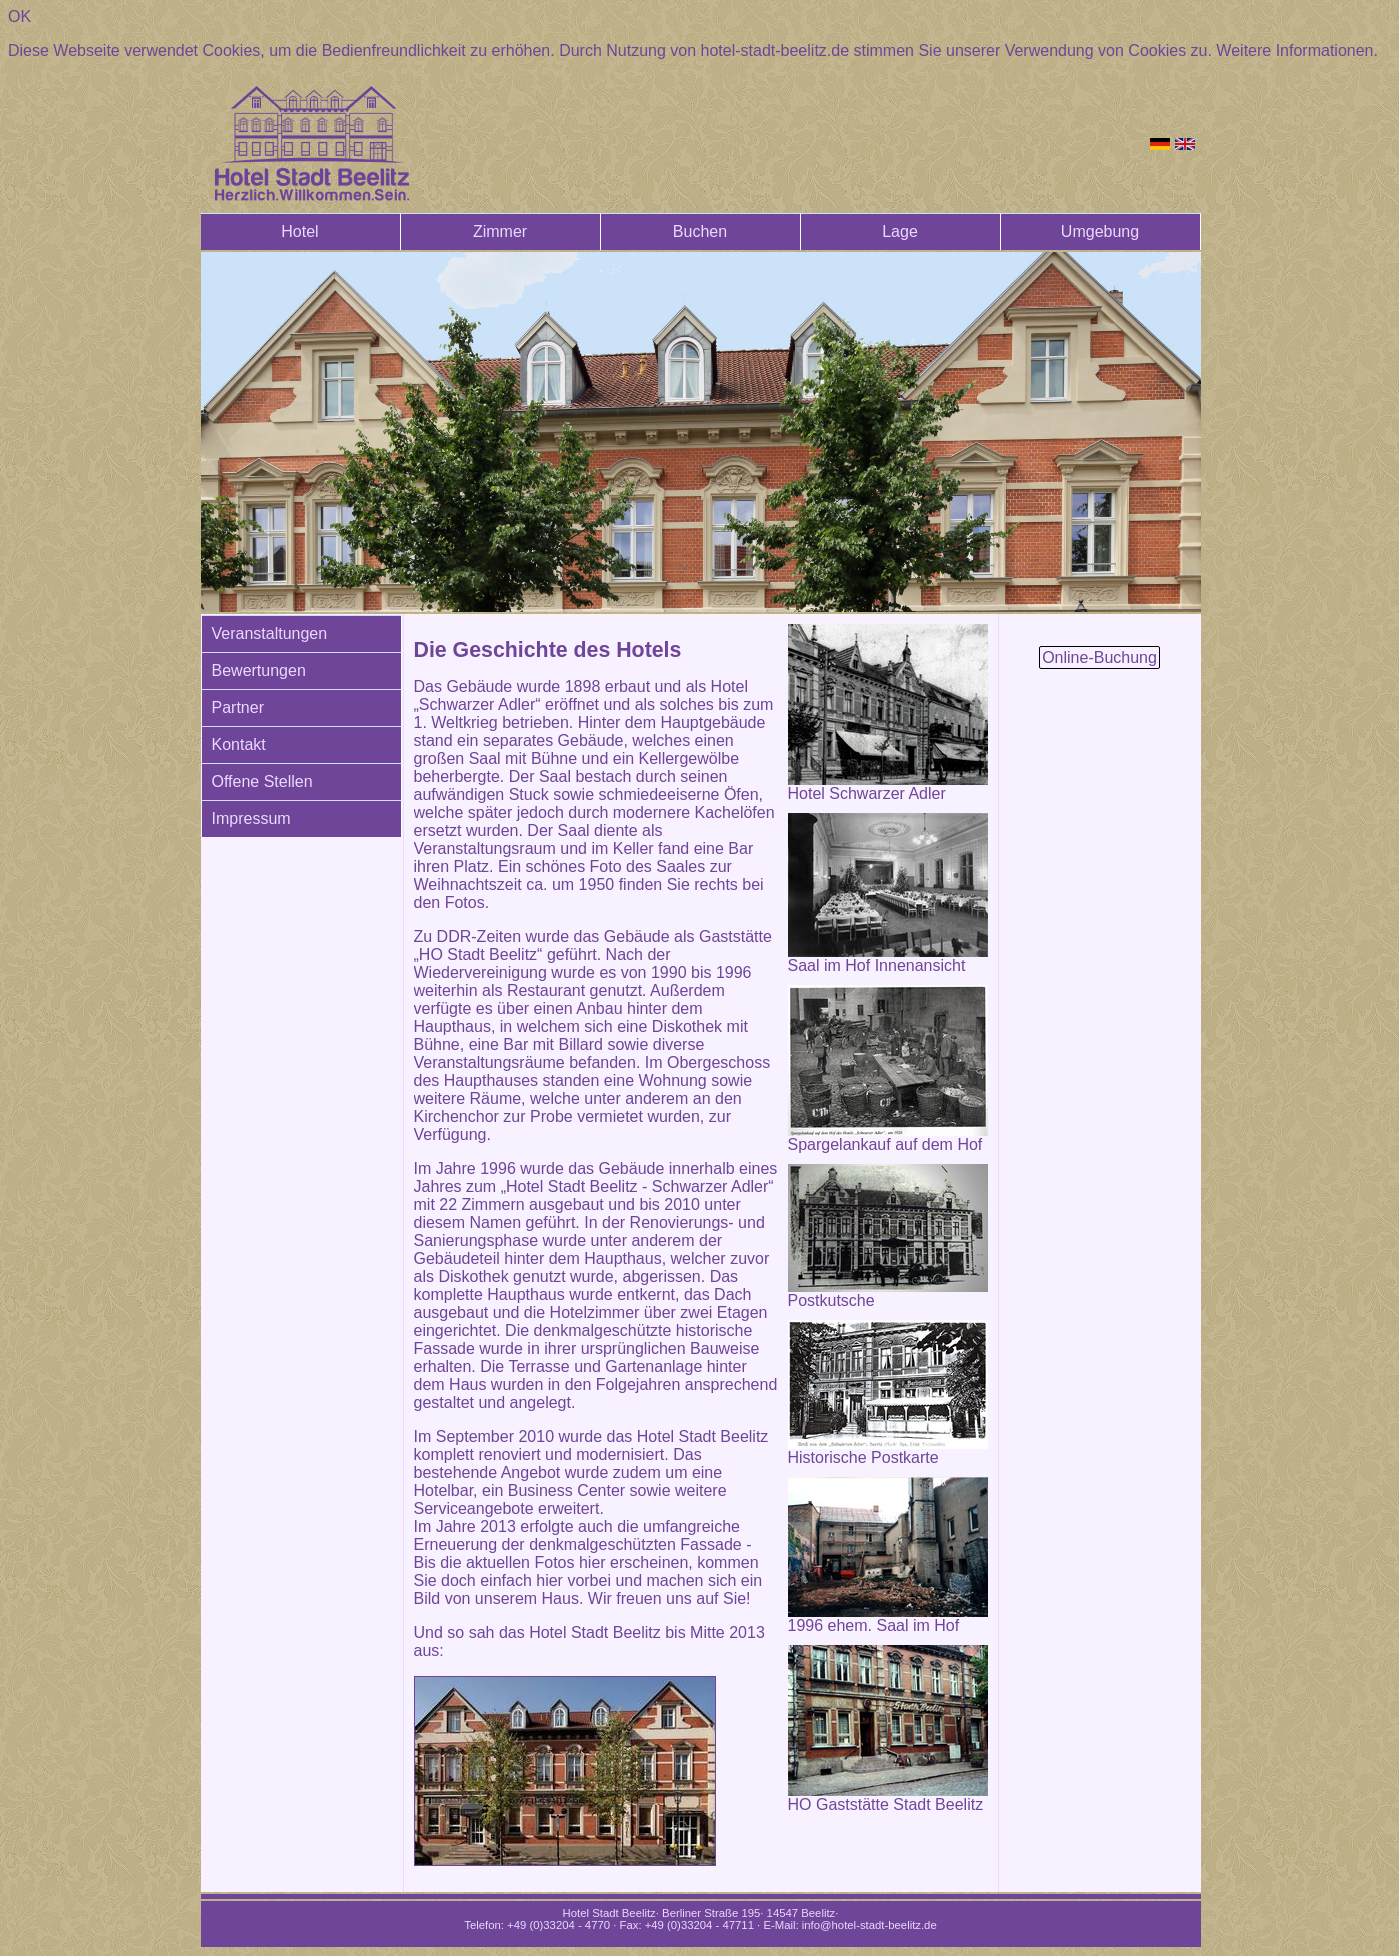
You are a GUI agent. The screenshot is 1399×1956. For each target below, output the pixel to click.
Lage (900, 231)
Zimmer (500, 231)
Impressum (251, 818)
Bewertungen (259, 670)
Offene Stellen (262, 781)
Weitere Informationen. (1297, 50)
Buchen (700, 231)
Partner (238, 707)
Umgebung (1100, 231)
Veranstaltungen (270, 633)
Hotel (299, 231)
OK (19, 16)
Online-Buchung (1099, 657)
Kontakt (239, 744)
